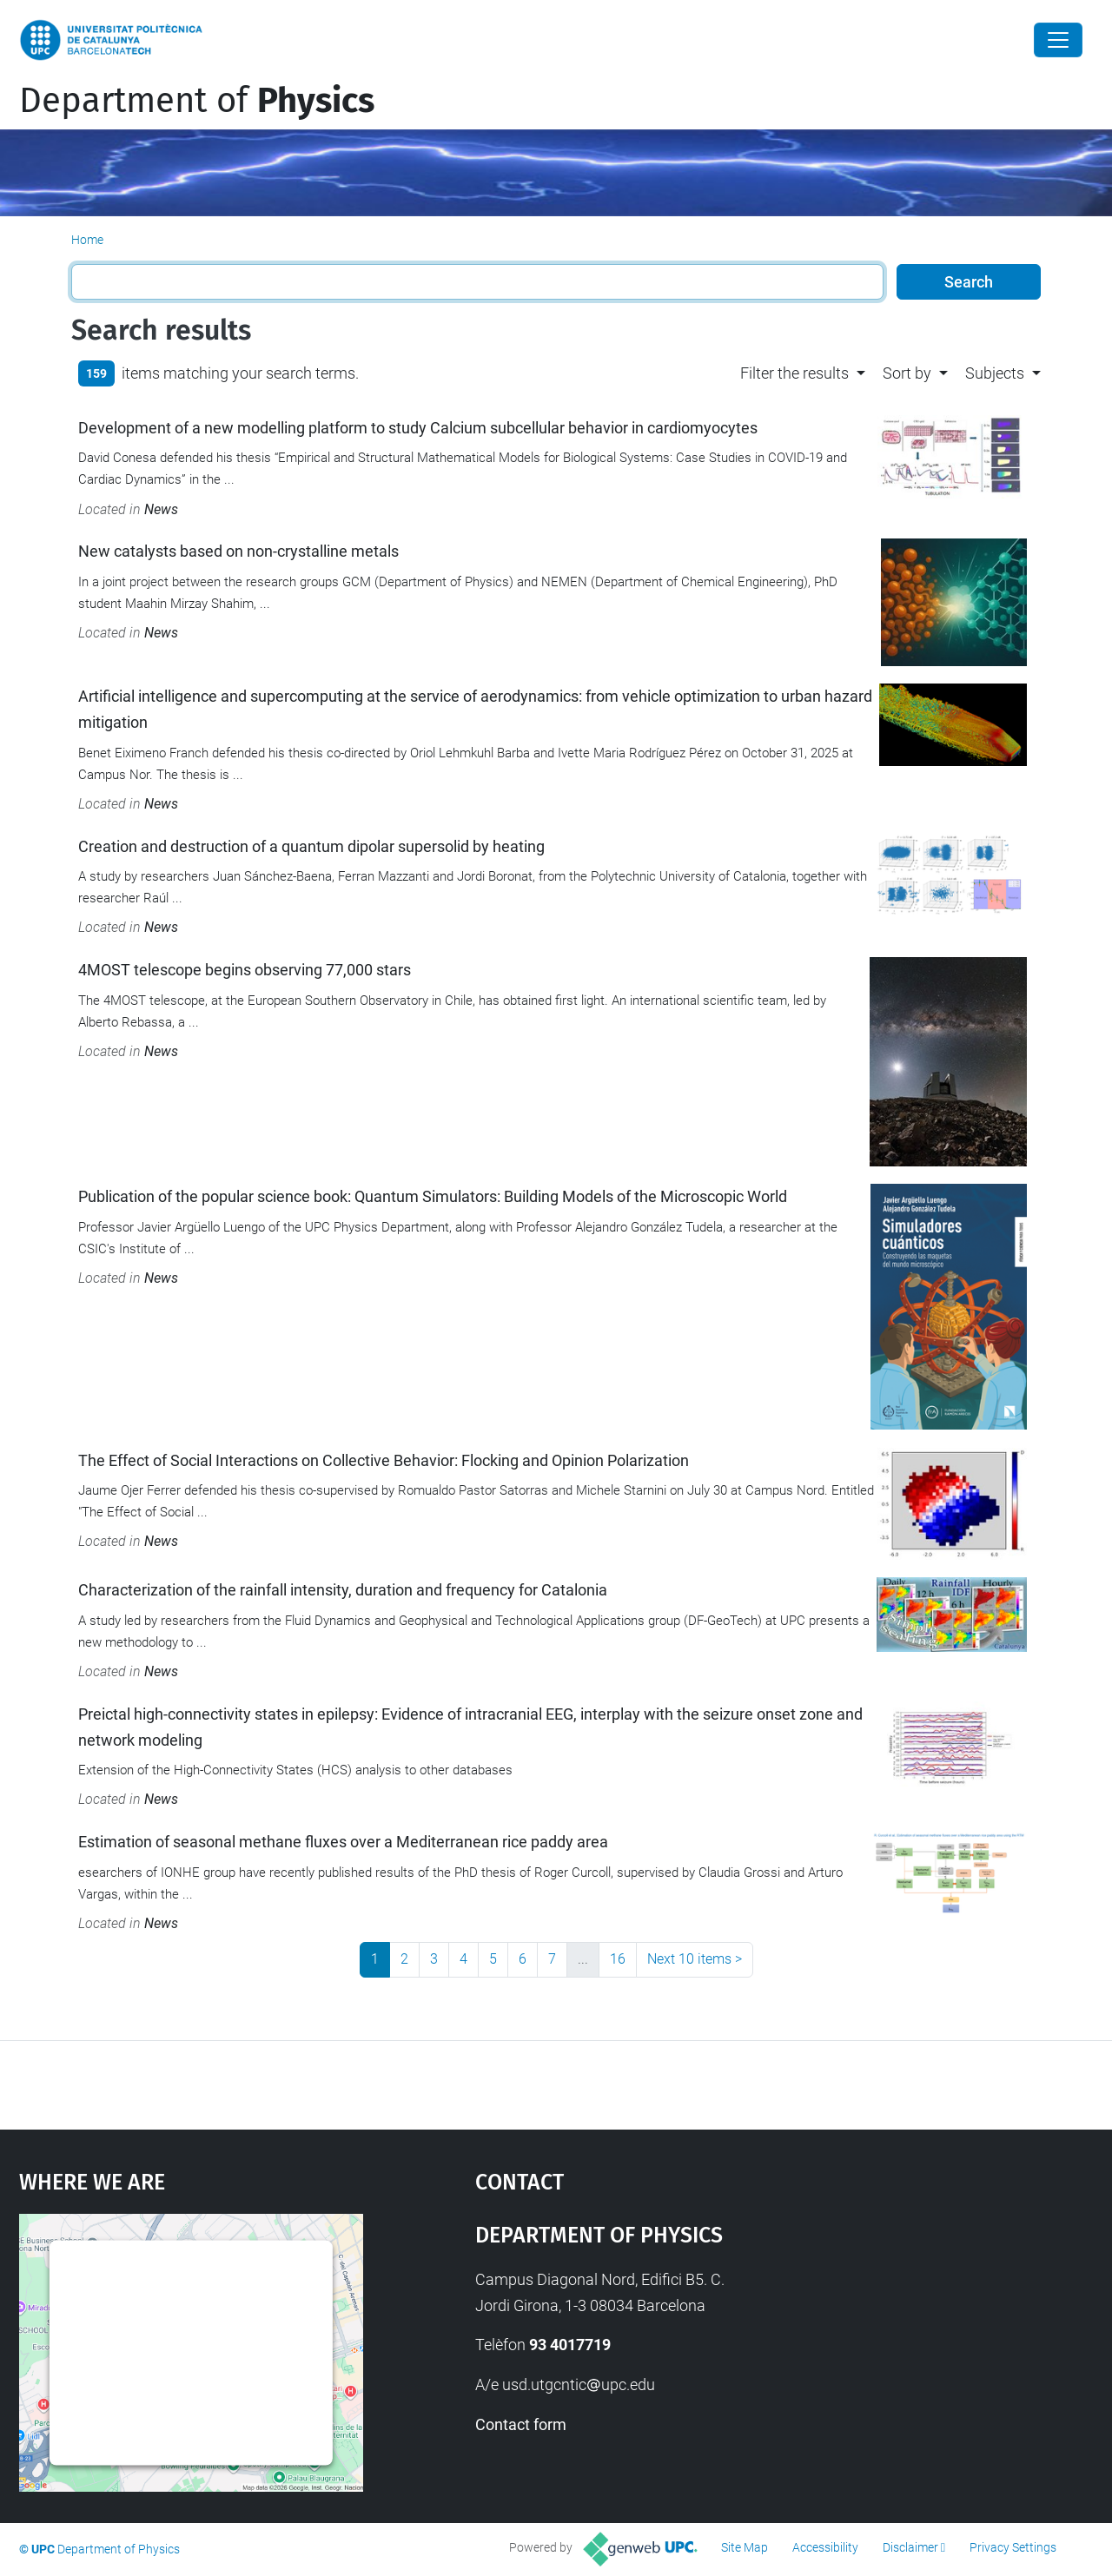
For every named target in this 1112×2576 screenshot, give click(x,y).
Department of (196, 101)
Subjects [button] (994, 373)
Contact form (520, 2424)
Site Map (744, 2547)
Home (87, 240)
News (161, 509)
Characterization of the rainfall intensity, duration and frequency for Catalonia (342, 1590)
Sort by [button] (907, 373)
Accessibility (825, 2547)
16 (618, 1959)
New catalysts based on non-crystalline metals (238, 551)
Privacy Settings (1013, 2547)
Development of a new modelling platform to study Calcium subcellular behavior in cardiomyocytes (418, 428)
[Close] (1058, 40)
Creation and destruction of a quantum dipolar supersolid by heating (311, 846)
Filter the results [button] (794, 373)
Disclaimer (910, 2547)
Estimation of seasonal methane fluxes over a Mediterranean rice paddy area (343, 1842)
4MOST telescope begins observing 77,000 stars (244, 970)
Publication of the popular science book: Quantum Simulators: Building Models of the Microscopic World (432, 1196)
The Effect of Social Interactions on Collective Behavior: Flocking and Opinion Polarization (383, 1460)
